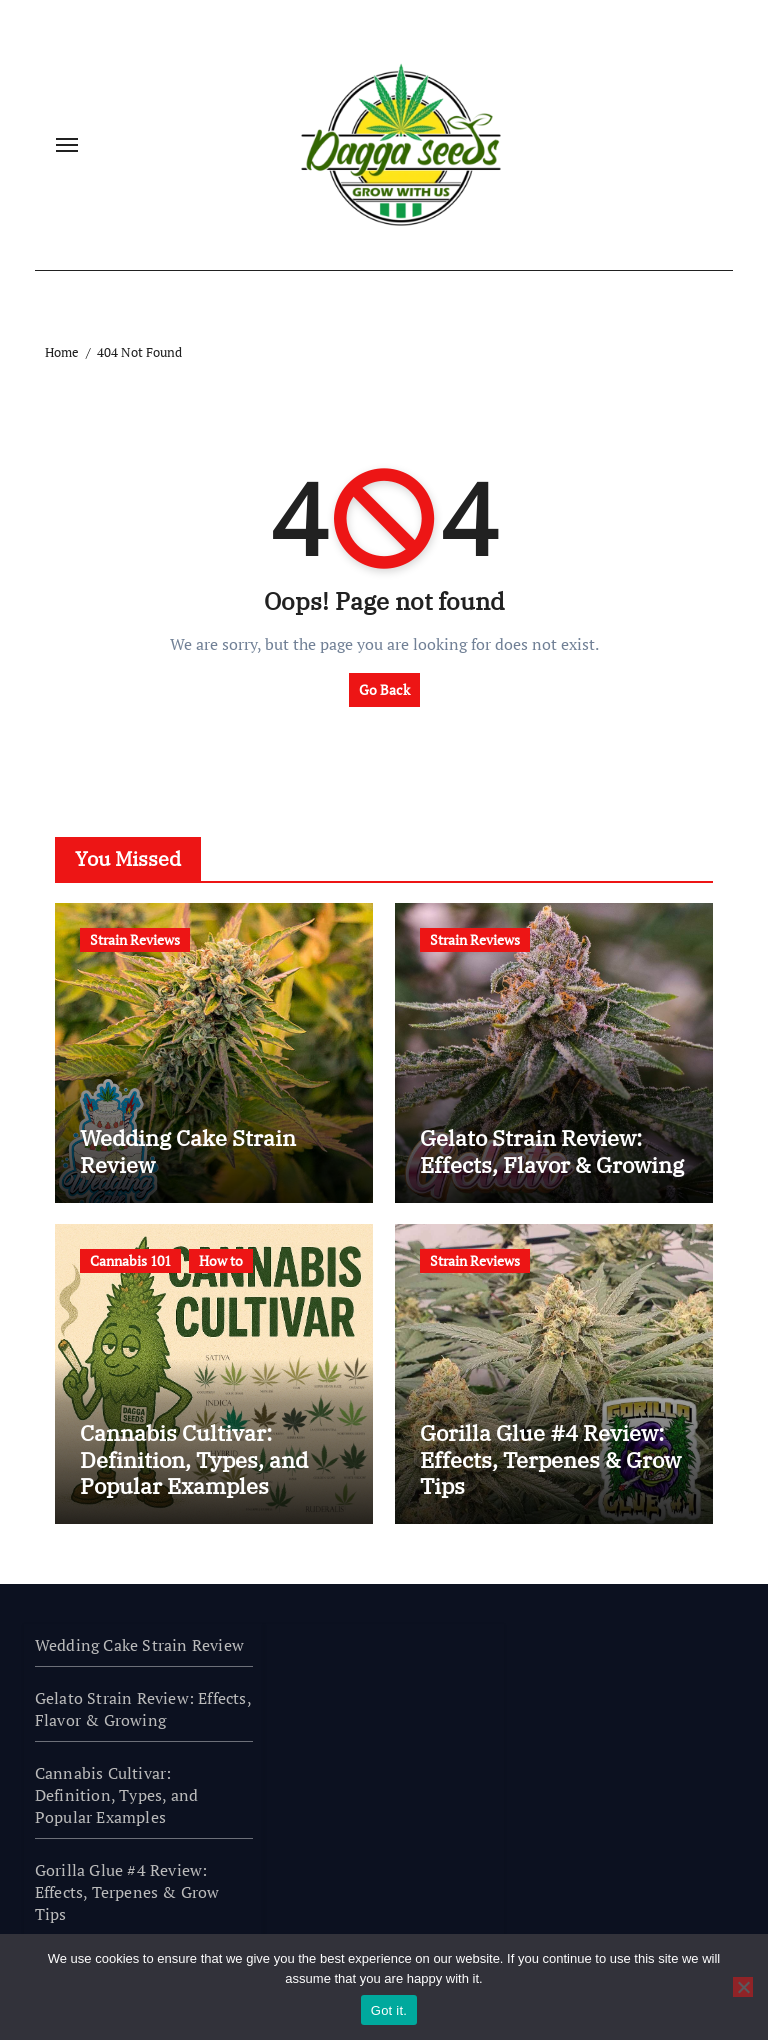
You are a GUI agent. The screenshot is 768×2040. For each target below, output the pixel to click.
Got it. (389, 2010)
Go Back (384, 689)
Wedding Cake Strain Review (188, 1150)
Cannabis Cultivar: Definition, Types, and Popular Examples (194, 1459)
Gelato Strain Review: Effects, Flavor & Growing (552, 1150)
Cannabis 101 (130, 1260)
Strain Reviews (135, 939)
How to (221, 1260)
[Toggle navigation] (67, 145)
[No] (743, 1987)
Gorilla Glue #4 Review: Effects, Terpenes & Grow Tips (550, 1459)
